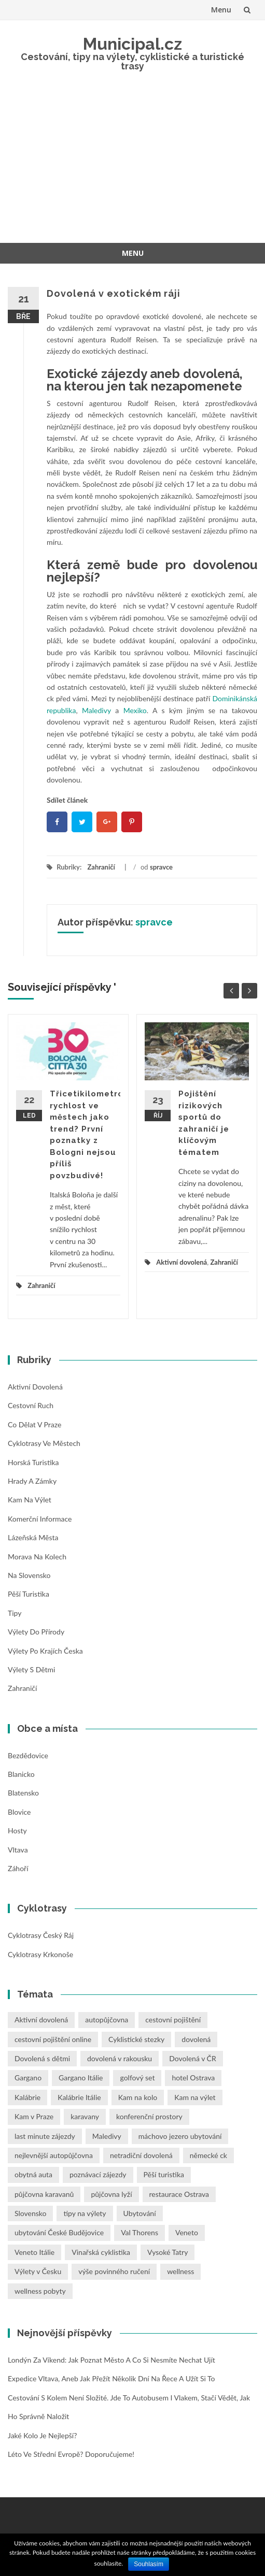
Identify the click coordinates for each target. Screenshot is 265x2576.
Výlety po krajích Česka (45, 1650)
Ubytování (139, 2213)
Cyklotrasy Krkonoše (40, 1954)
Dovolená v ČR (192, 2058)
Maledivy (106, 2136)
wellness (180, 2271)
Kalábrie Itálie (79, 2097)
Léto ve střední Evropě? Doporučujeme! (71, 2454)
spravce (161, 867)
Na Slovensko (29, 1575)
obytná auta (33, 2174)
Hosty (17, 1830)
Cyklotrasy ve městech (44, 1443)
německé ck (208, 2155)
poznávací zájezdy (98, 2174)
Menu (221, 10)
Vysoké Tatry (167, 2252)
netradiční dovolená (141, 2155)
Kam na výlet (29, 1499)
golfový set (137, 2077)
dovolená (196, 2039)
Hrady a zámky (32, 1481)
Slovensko (30, 2213)
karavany (85, 2116)
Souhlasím (148, 2564)
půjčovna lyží (111, 2194)
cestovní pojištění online (53, 2039)
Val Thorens (139, 2232)
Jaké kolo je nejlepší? (42, 2435)
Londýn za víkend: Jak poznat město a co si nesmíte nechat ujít (111, 2359)
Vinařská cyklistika (101, 2252)
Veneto (186, 2232)
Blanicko (21, 1774)
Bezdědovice (28, 1755)
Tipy (14, 1613)
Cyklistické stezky (136, 2039)
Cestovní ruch (30, 1405)
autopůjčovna (106, 2019)
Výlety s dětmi (31, 1669)
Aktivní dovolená (181, 1262)
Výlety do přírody (36, 1631)
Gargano (28, 2077)
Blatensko (23, 1792)
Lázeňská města (33, 1537)
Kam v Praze (34, 2116)
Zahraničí (101, 867)
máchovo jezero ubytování (180, 2136)
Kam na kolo (138, 2097)
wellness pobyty (40, 2290)
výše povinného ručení (114, 2271)
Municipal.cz (132, 43)
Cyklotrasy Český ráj (41, 1935)
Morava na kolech (37, 1556)
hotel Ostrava (193, 2077)
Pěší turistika (28, 1593)
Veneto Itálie (34, 2252)
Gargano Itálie (81, 2077)
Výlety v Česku (38, 2271)
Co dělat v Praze (34, 1424)
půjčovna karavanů (44, 2194)
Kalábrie (27, 2097)
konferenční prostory (149, 2116)
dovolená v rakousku (119, 2058)
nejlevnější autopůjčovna (54, 2155)
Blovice (19, 1811)
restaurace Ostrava (179, 2194)
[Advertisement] (132, 165)
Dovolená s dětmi (42, 2058)
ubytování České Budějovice (59, 2232)
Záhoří (18, 1868)
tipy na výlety (84, 2213)
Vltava (18, 1849)
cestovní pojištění (173, 2019)
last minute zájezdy (45, 2136)
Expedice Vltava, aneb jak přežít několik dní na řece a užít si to (111, 2378)
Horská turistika (33, 1462)
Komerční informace (40, 1518)
